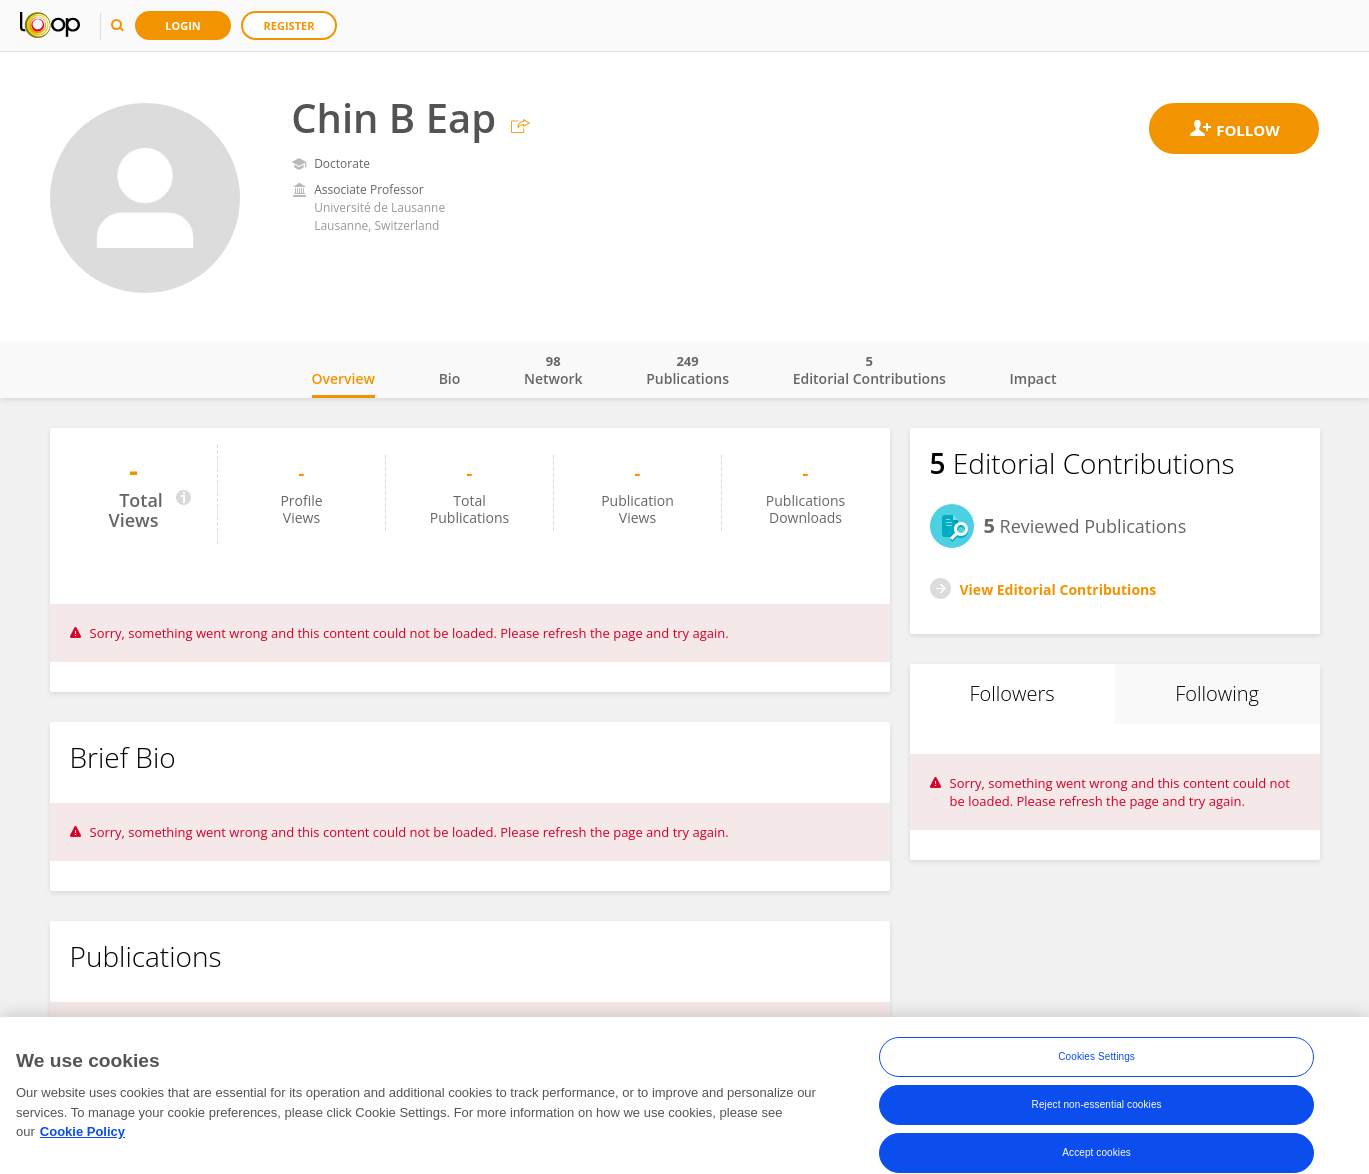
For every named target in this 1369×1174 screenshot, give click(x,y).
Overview (343, 378)
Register (289, 25)
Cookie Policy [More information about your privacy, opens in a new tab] (82, 1132)
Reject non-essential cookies (1097, 1104)
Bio (450, 378)
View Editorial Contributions (1058, 589)
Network (553, 370)
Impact (1033, 378)
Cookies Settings (1096, 1056)
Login (183, 25)
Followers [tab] (1011, 693)
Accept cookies (1096, 1152)
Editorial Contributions (869, 370)
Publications (687, 370)
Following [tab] (1217, 693)
